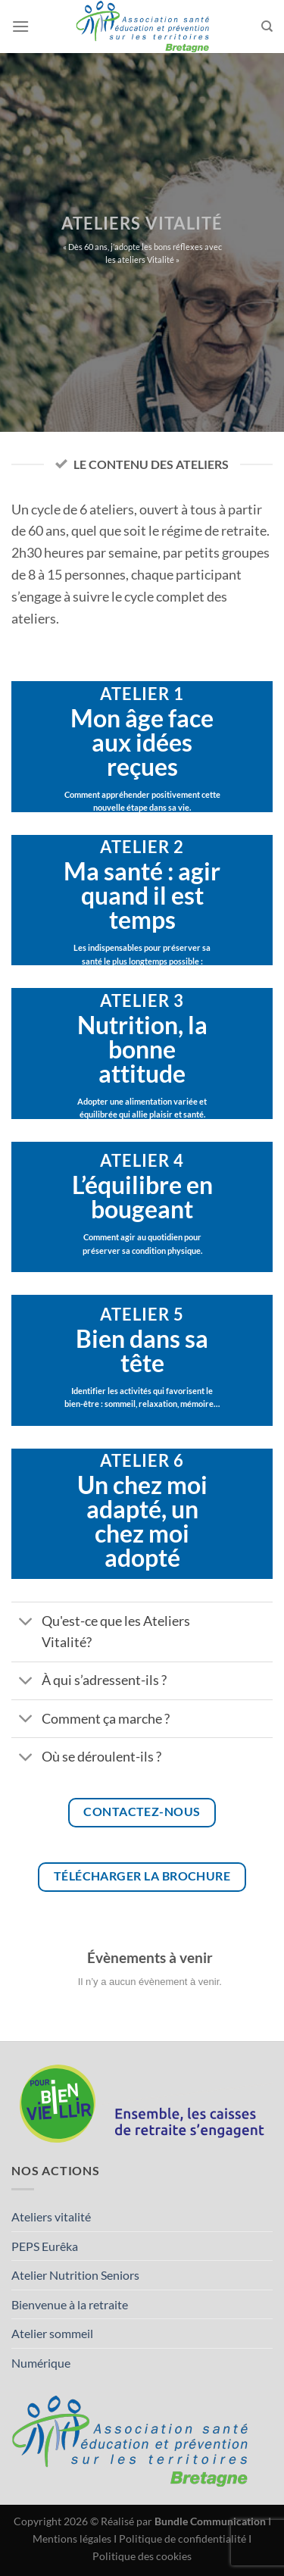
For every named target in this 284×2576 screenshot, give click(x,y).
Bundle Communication (210, 2521)
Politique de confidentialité (182, 2538)
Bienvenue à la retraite (69, 2304)
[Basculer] (26, 1622)
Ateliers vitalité (51, 2216)
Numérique (40, 2363)
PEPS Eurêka (44, 2246)
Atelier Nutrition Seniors (75, 2275)
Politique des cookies (142, 2555)
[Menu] (20, 26)
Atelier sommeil (52, 2333)
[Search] (267, 26)
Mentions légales (72, 2538)
